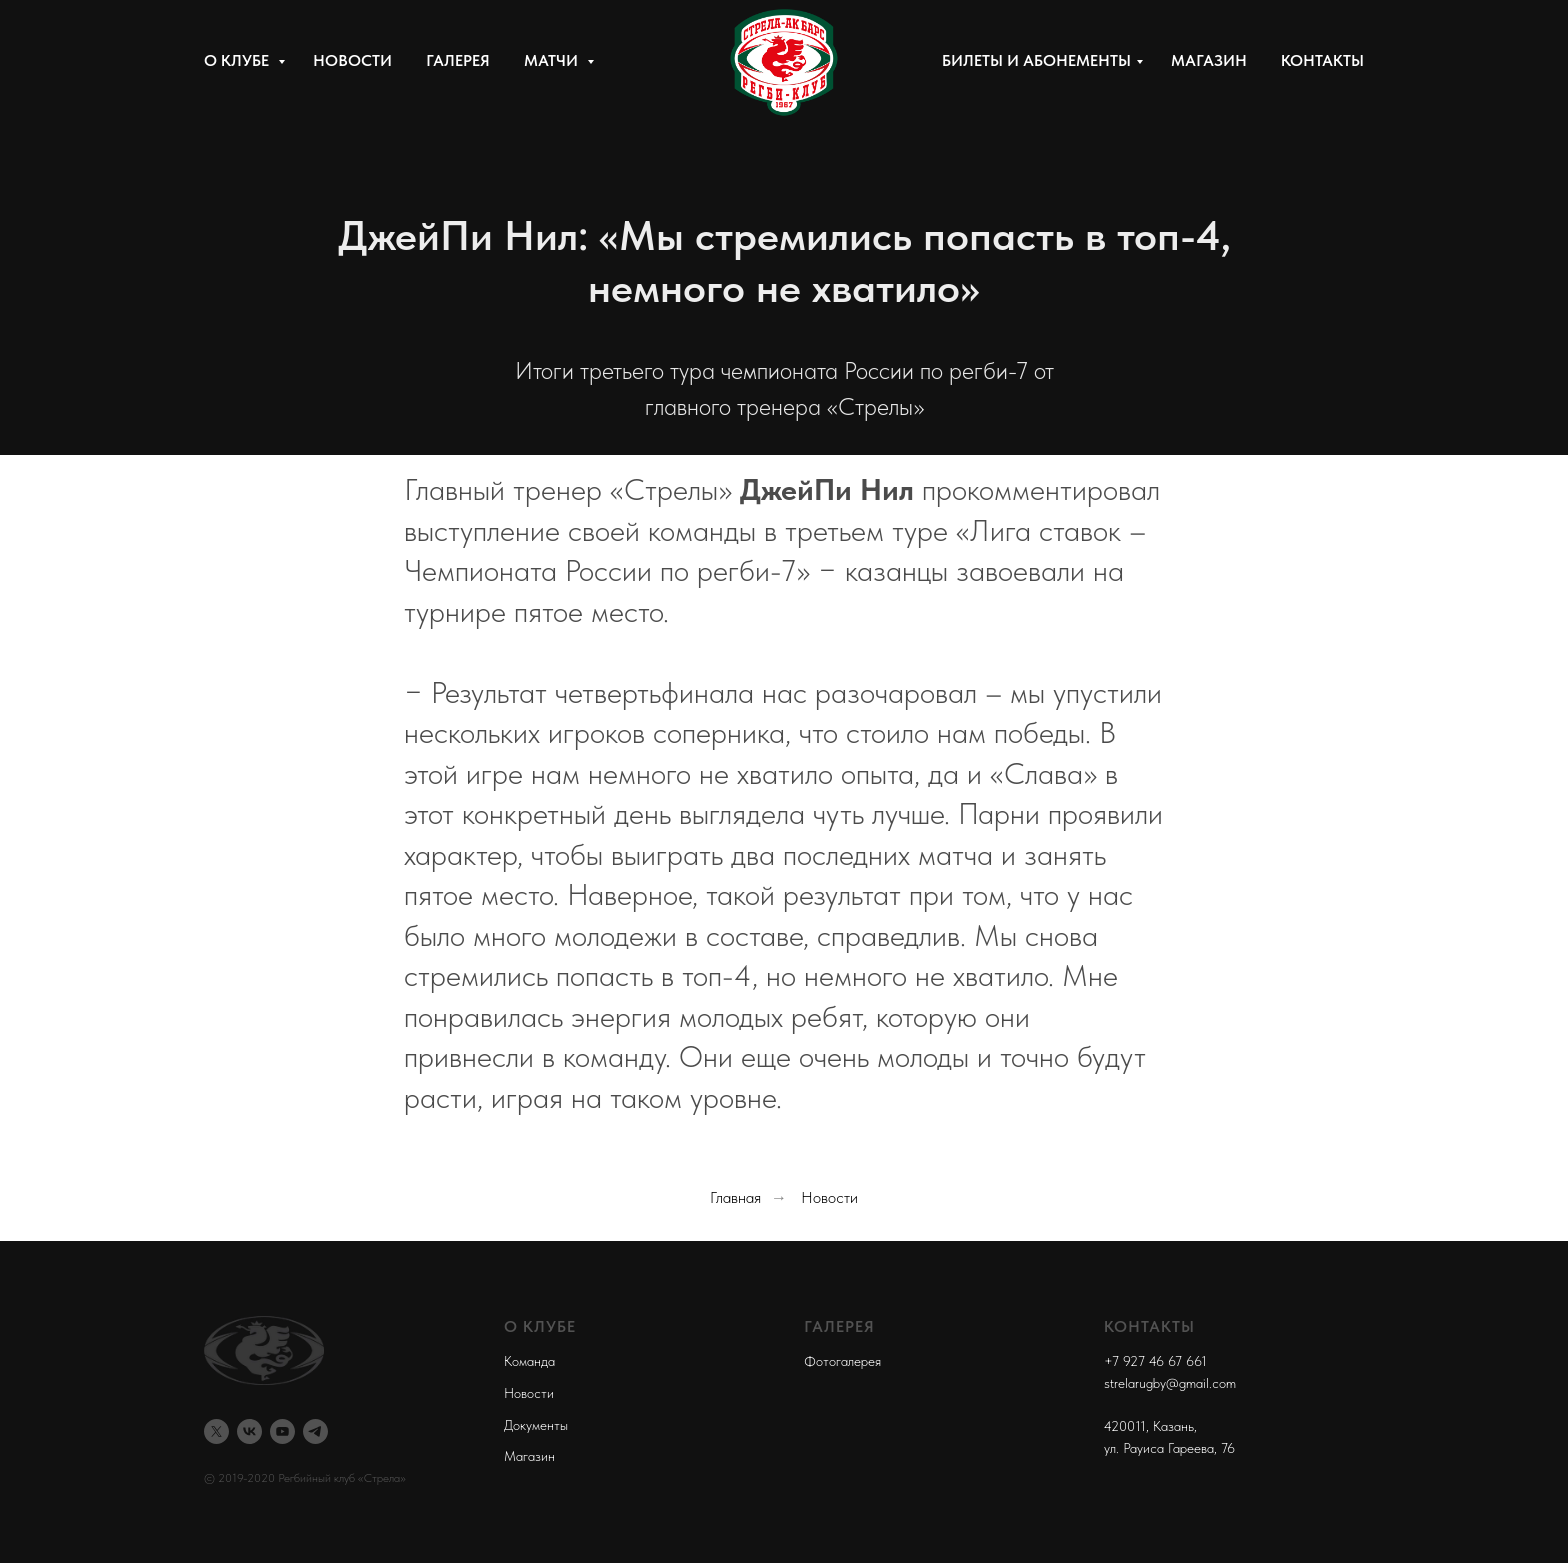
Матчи (553, 60)
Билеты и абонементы (1036, 60)
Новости (352, 60)
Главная (735, 1197)
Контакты (1322, 60)
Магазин (1209, 60)
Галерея (458, 60)
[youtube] (282, 1431)
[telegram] (315, 1431)
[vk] (249, 1431)
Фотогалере (839, 1361)
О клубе (238, 60)
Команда (529, 1361)
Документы (536, 1425)
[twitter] (216, 1431)
